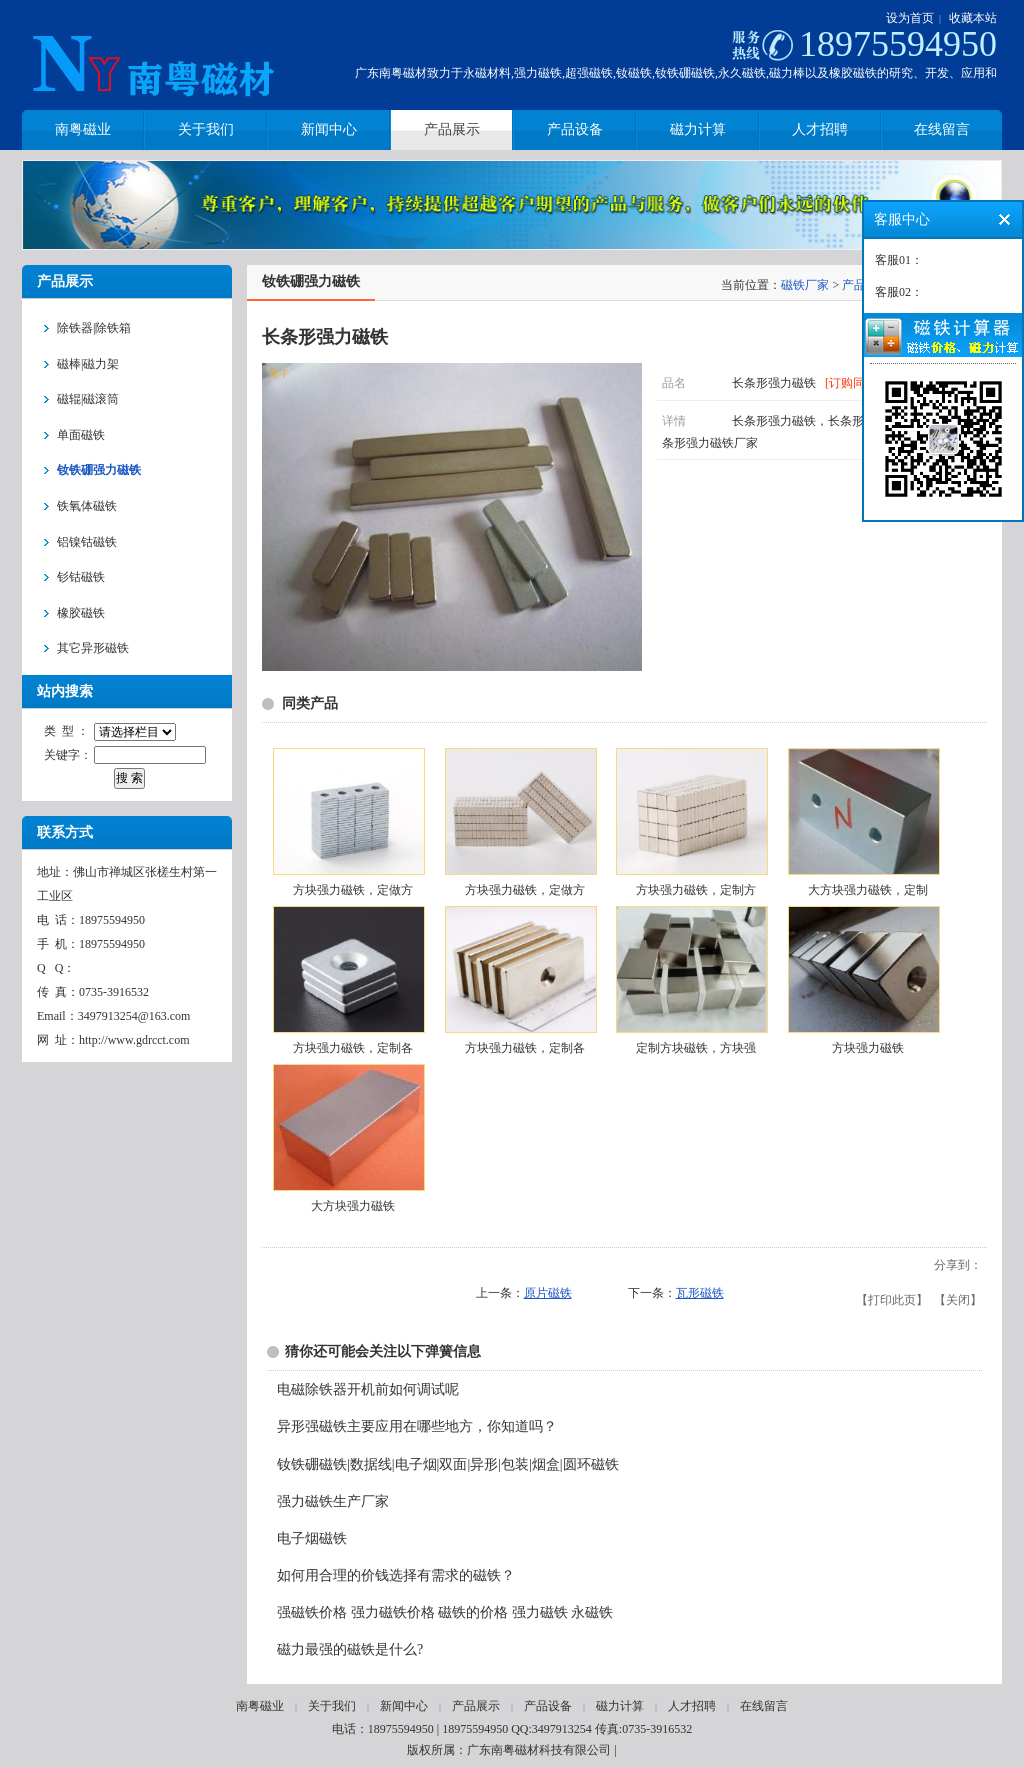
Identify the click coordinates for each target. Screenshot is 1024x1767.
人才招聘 (692, 1706)
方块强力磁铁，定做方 (353, 890)
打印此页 (892, 1300)
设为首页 (910, 18)
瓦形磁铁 (700, 1293)
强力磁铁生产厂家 (333, 1501)
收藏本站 (973, 18)
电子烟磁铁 (312, 1538)
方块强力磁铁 (868, 1048)
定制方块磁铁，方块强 (696, 1048)
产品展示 (476, 1706)
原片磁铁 (548, 1293)
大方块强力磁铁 (353, 1206)
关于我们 (332, 1706)
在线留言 (764, 1706)
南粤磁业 (260, 1706)
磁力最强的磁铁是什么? (350, 1649)
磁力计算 (620, 1706)
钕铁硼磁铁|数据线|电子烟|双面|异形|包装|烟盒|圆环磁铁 (448, 1464)
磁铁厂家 (805, 285)
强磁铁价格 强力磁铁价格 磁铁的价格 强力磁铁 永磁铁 (445, 1612)
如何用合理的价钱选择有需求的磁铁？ (396, 1575)
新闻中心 (404, 1706)
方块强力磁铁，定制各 (353, 1048)
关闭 (958, 1300)
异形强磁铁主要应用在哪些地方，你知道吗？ (417, 1426)
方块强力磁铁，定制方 (696, 890)
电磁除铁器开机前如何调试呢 (368, 1389)
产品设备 (548, 1706)
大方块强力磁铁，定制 (868, 890)
